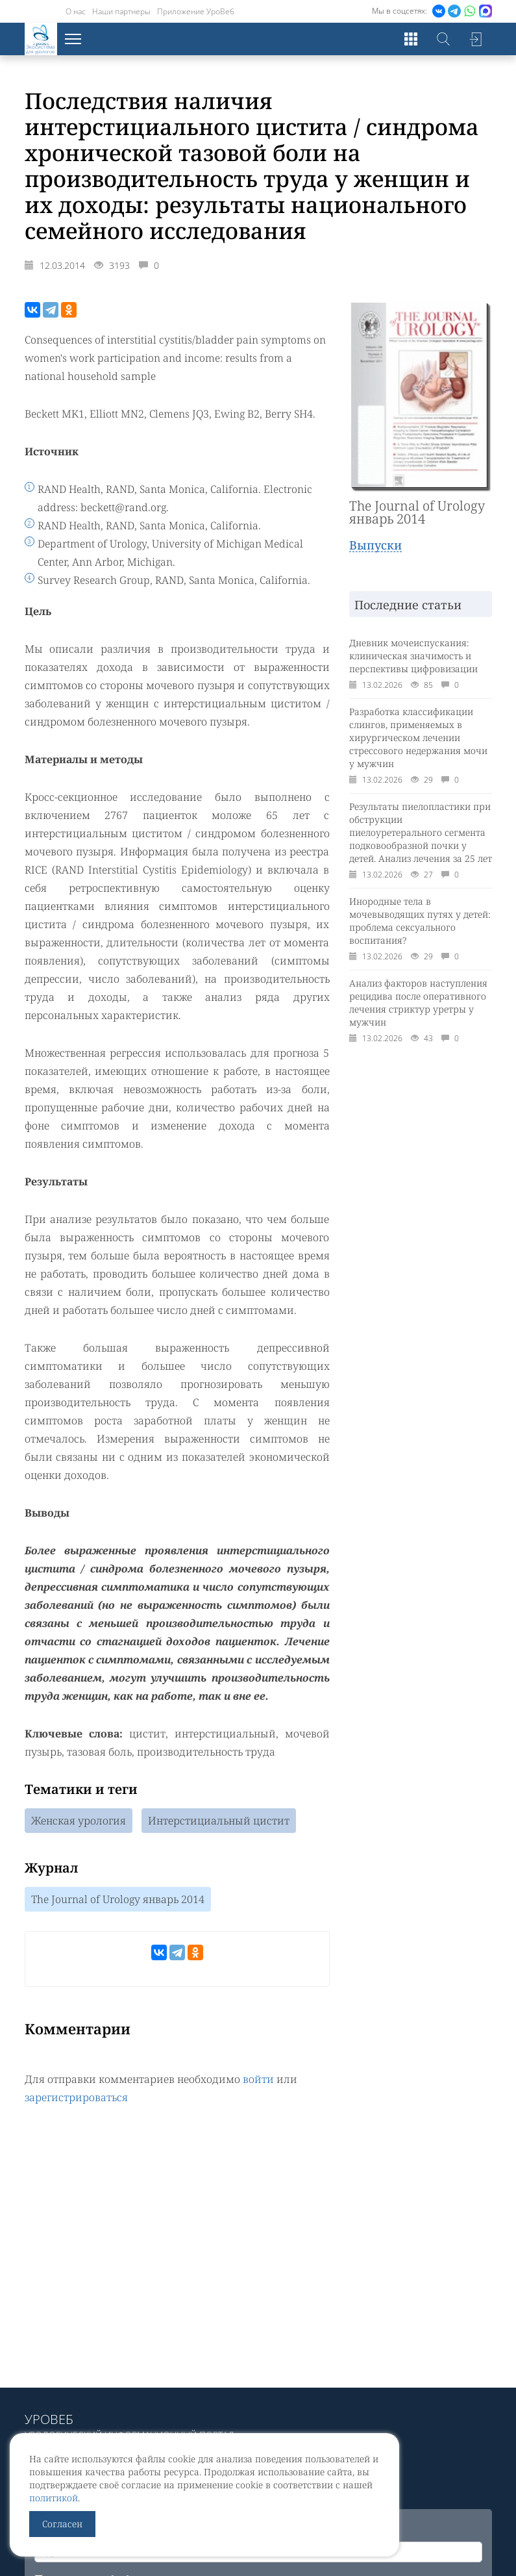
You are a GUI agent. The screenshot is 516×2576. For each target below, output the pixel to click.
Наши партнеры (121, 11)
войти (258, 2079)
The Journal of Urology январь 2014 (117, 1899)
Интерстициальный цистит (218, 1820)
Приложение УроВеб (195, 11)
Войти (476, 39)
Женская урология (78, 1820)
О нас (76, 11)
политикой (53, 2498)
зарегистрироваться (76, 2097)
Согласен (62, 2524)
